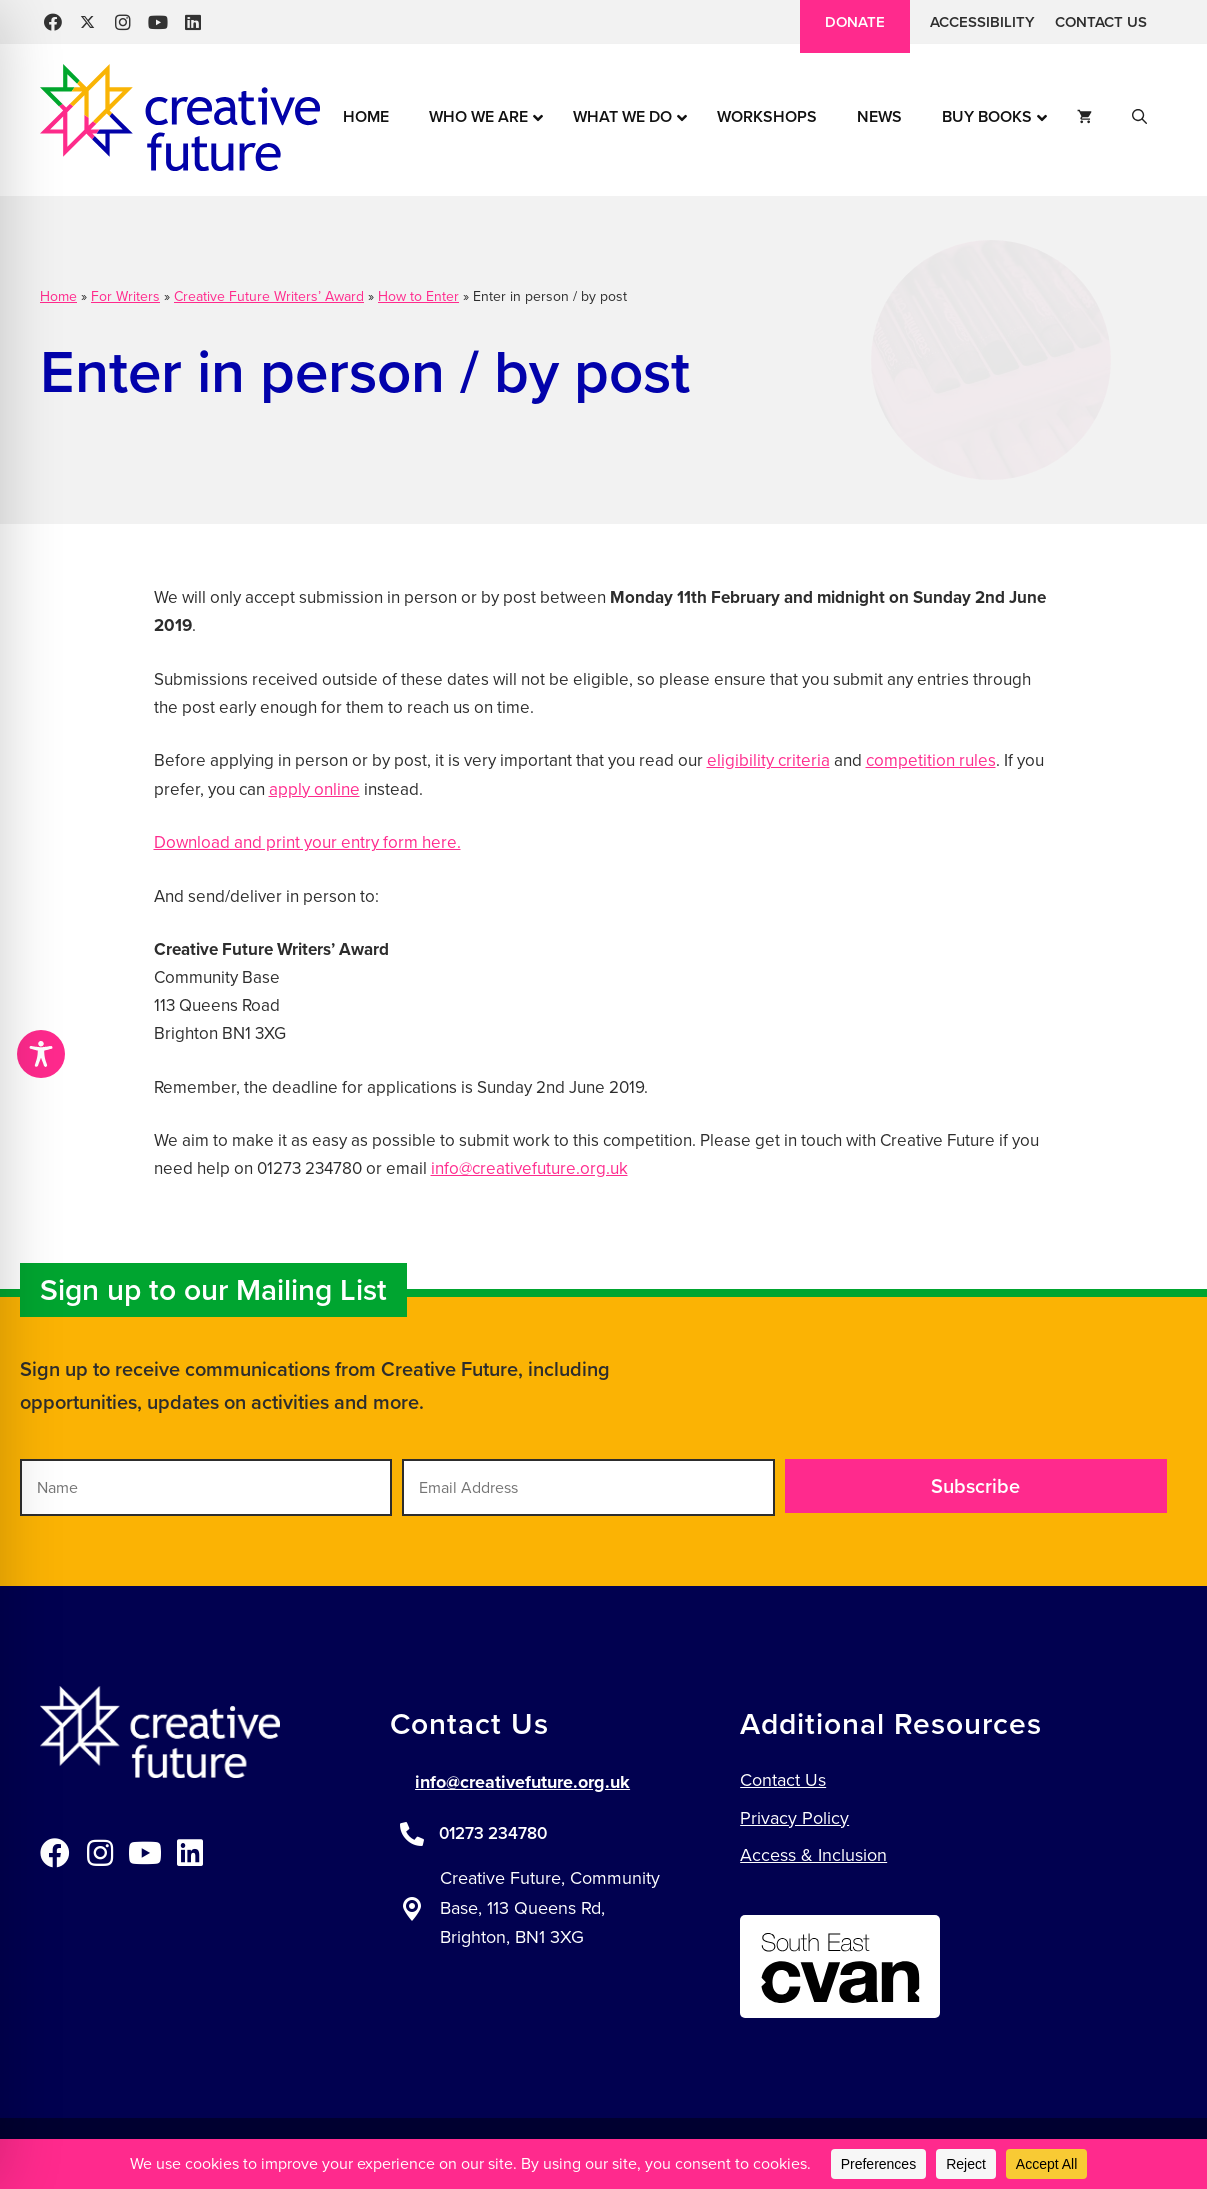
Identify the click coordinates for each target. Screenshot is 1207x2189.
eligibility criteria (768, 760)
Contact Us (1101, 22)
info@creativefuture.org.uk (529, 1168)
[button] (52, 22)
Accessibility (982, 22)
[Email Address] (588, 1487)
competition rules (931, 760)
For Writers (125, 296)
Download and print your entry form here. (307, 842)
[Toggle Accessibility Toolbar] (41, 1054)
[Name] (206, 1487)
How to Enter (418, 296)
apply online (314, 789)
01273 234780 (493, 1833)
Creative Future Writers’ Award (269, 296)
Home (58, 296)
